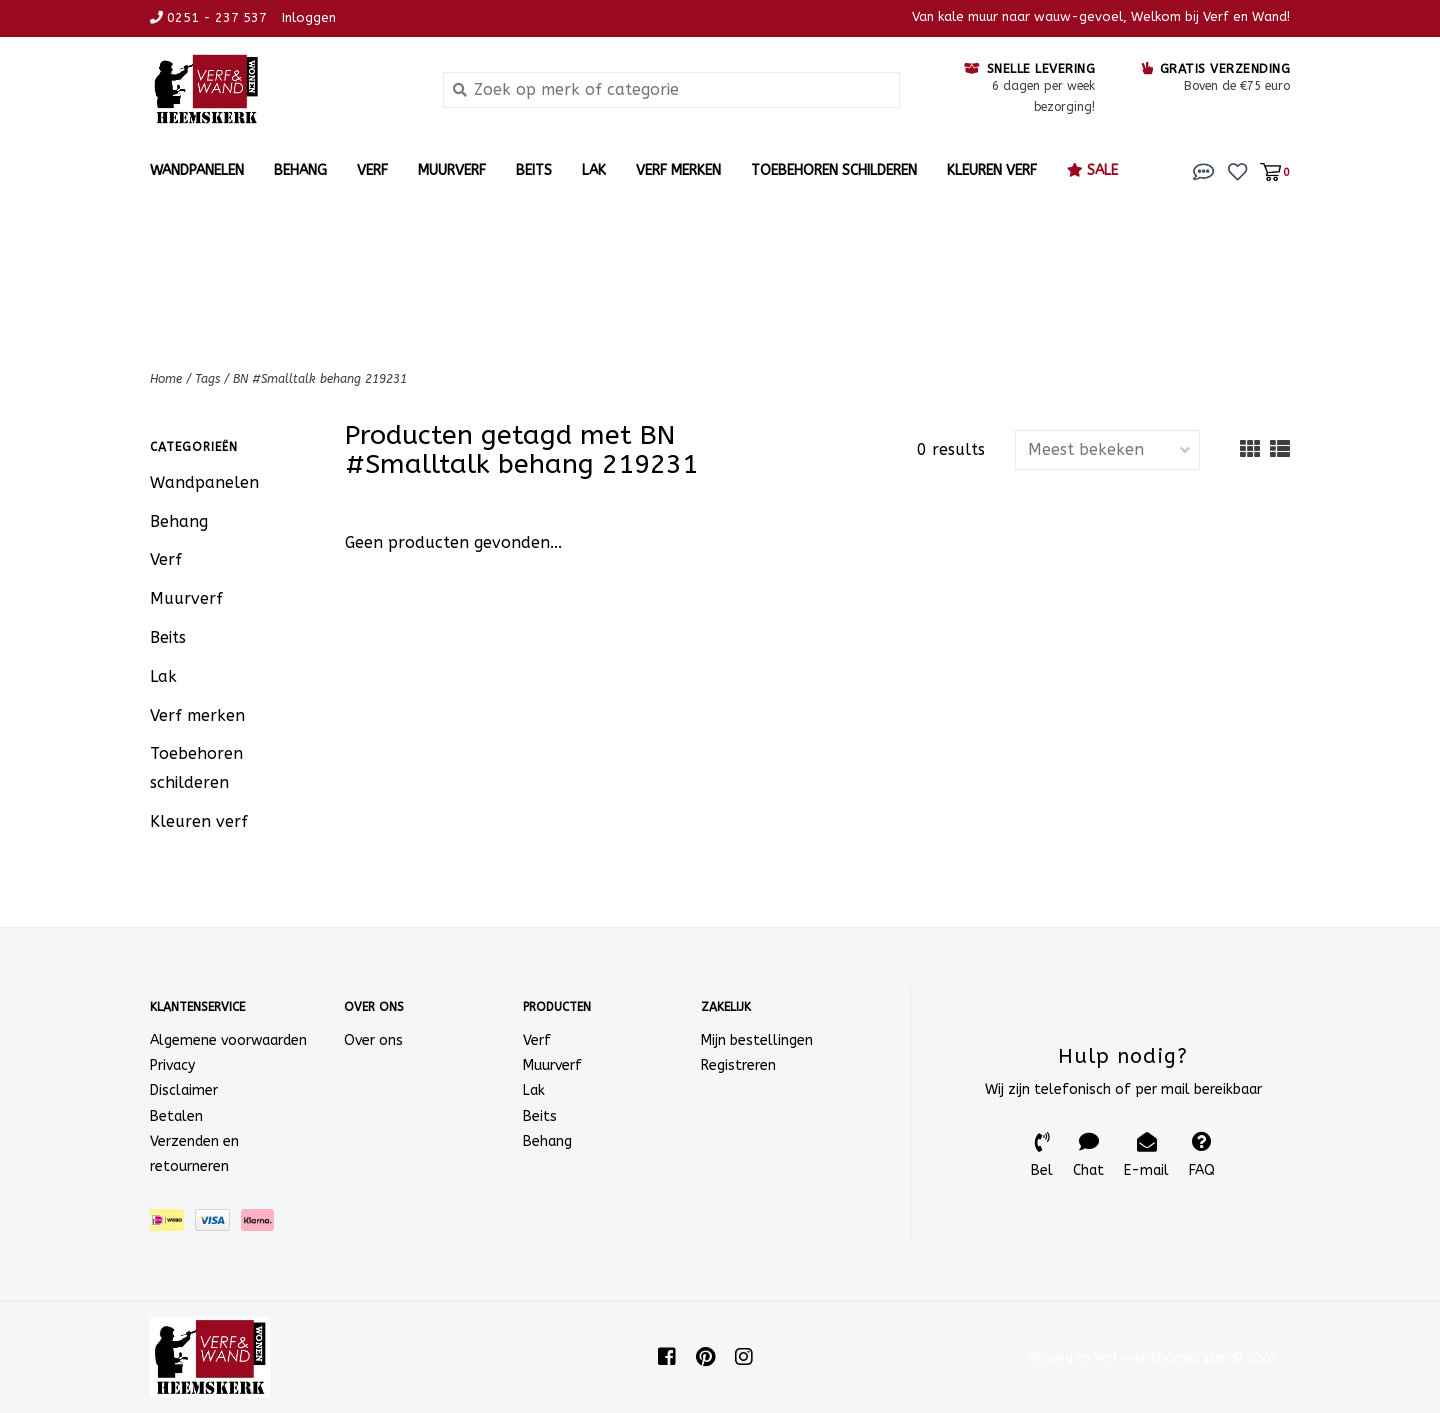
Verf (372, 170)
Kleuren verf (992, 170)
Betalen (176, 1116)
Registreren (738, 1065)
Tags (207, 379)
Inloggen (309, 17)
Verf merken (678, 170)
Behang (300, 170)
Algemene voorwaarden (228, 1040)
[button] (1204, 170)
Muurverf (452, 170)
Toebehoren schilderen (834, 170)
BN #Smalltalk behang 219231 (320, 379)
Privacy (172, 1065)
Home (166, 379)
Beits (534, 170)
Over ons (373, 1040)
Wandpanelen (197, 170)
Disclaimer (184, 1090)
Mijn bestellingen (757, 1040)
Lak (594, 170)
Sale (1092, 170)
